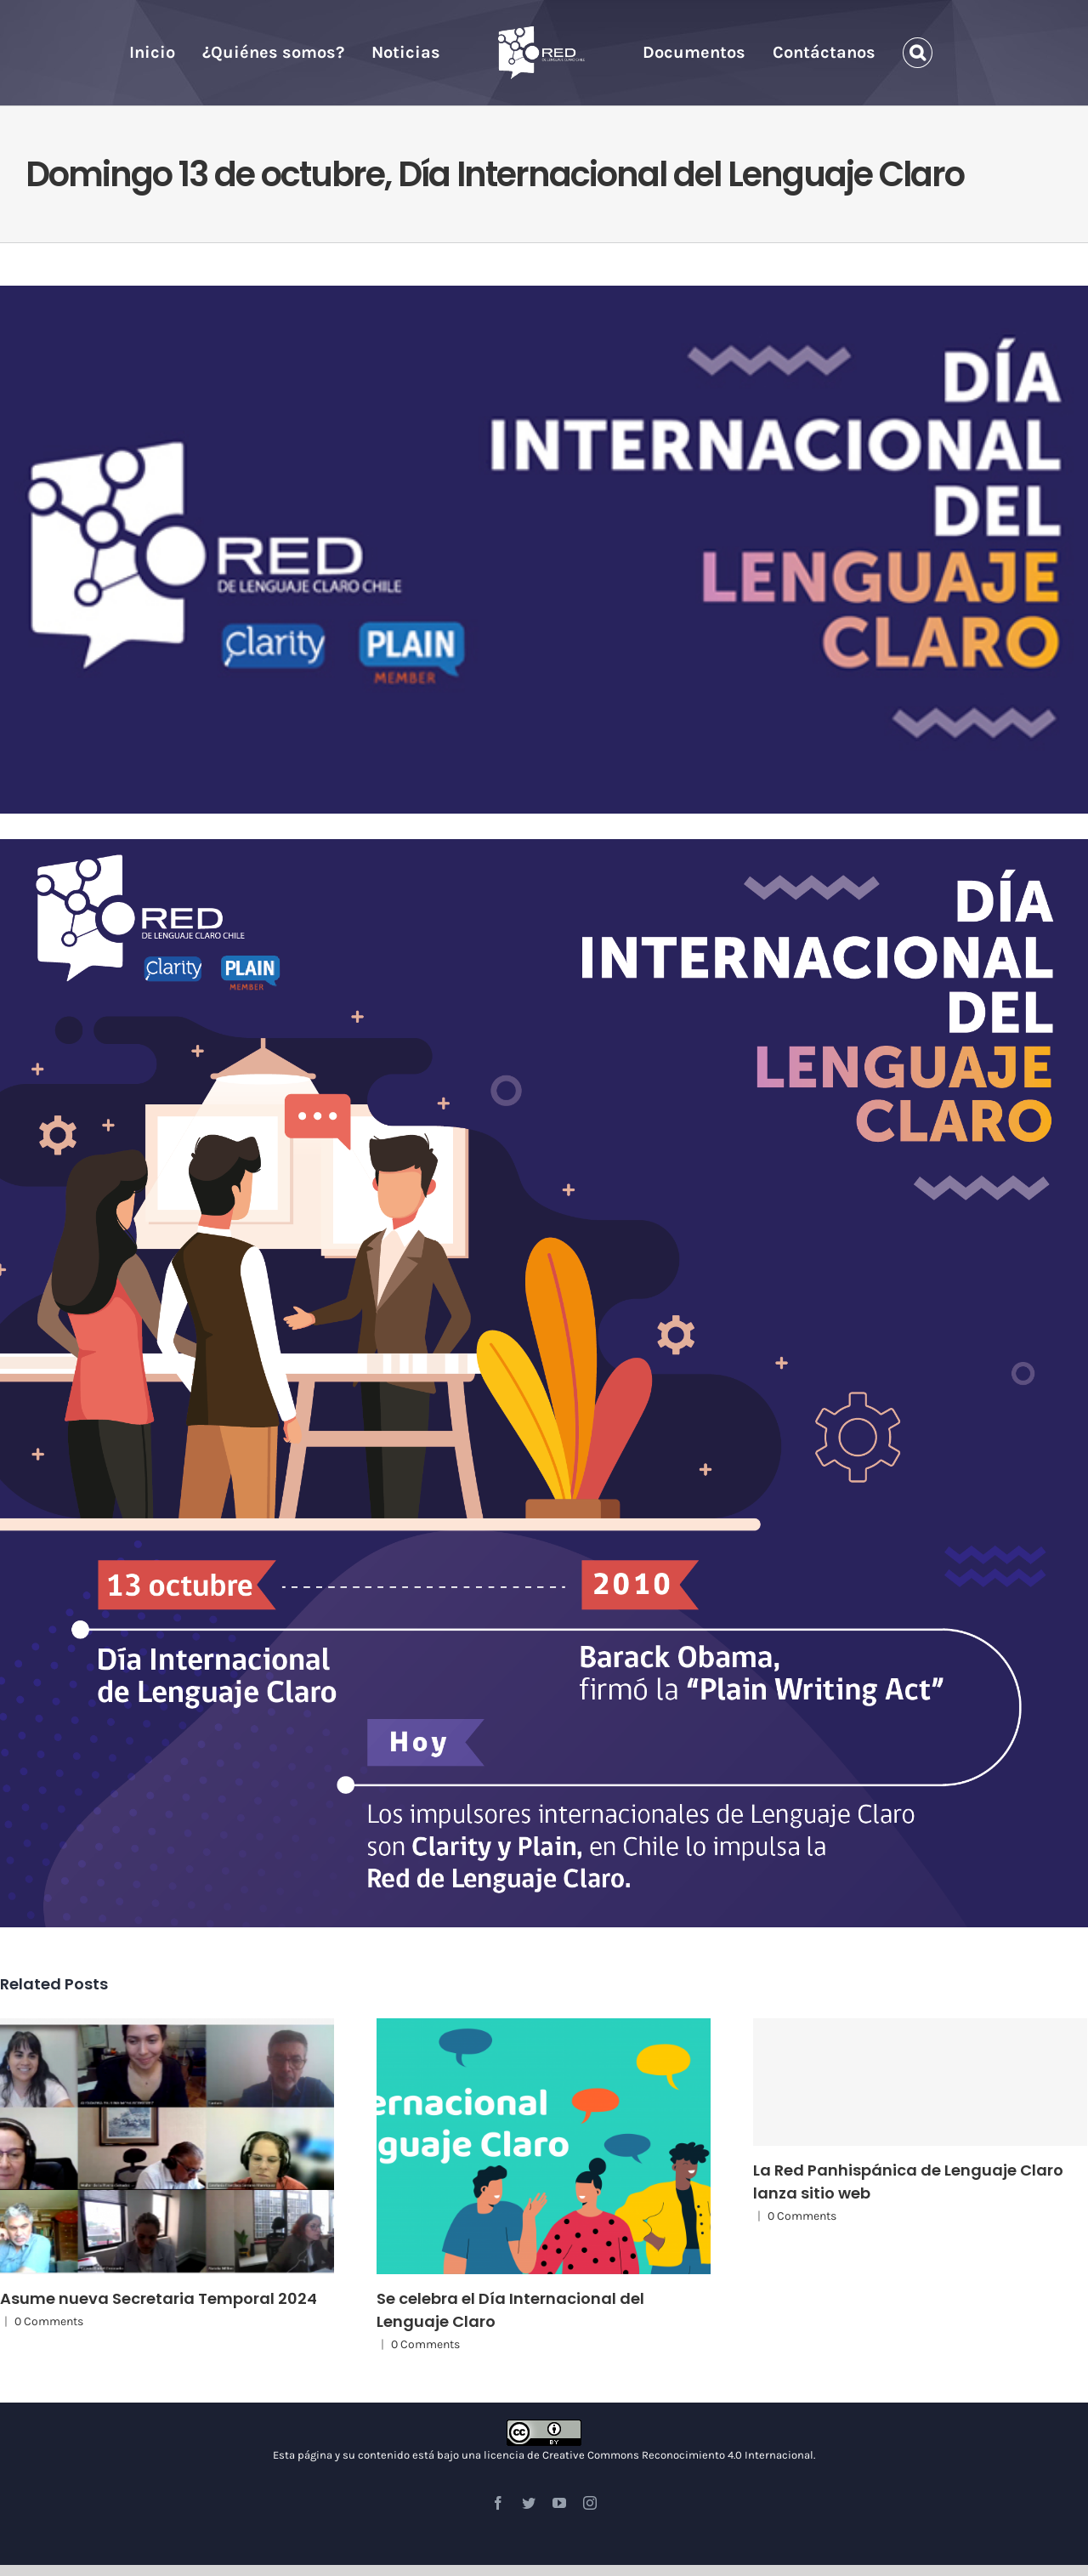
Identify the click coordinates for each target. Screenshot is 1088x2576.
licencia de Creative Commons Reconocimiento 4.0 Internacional (648, 2454)
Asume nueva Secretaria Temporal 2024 (158, 2298)
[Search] (917, 52)
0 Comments (48, 2321)
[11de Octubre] (544, 550)
